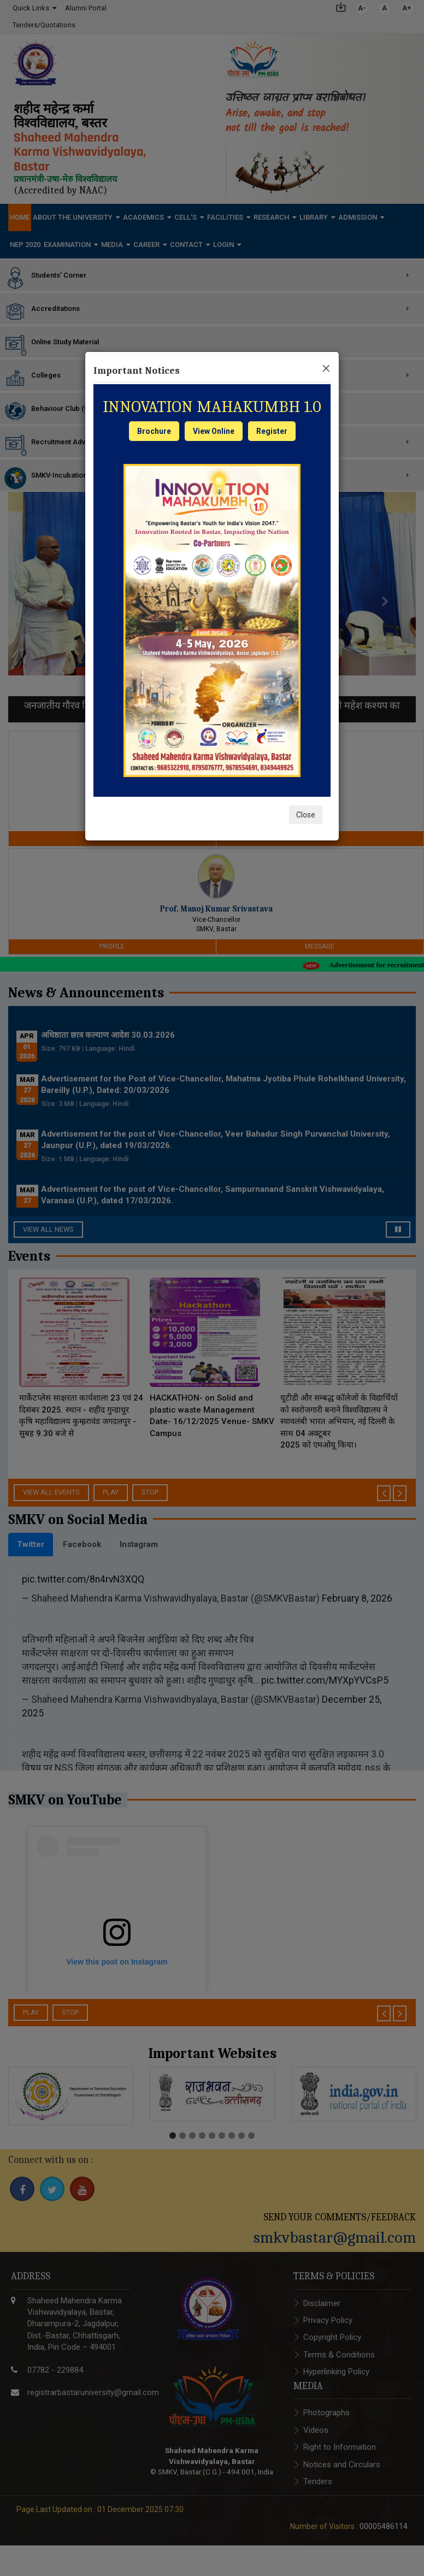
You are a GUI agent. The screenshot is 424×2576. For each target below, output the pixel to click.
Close (305, 814)
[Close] (326, 367)
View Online (213, 431)
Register (271, 431)
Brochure (154, 431)
